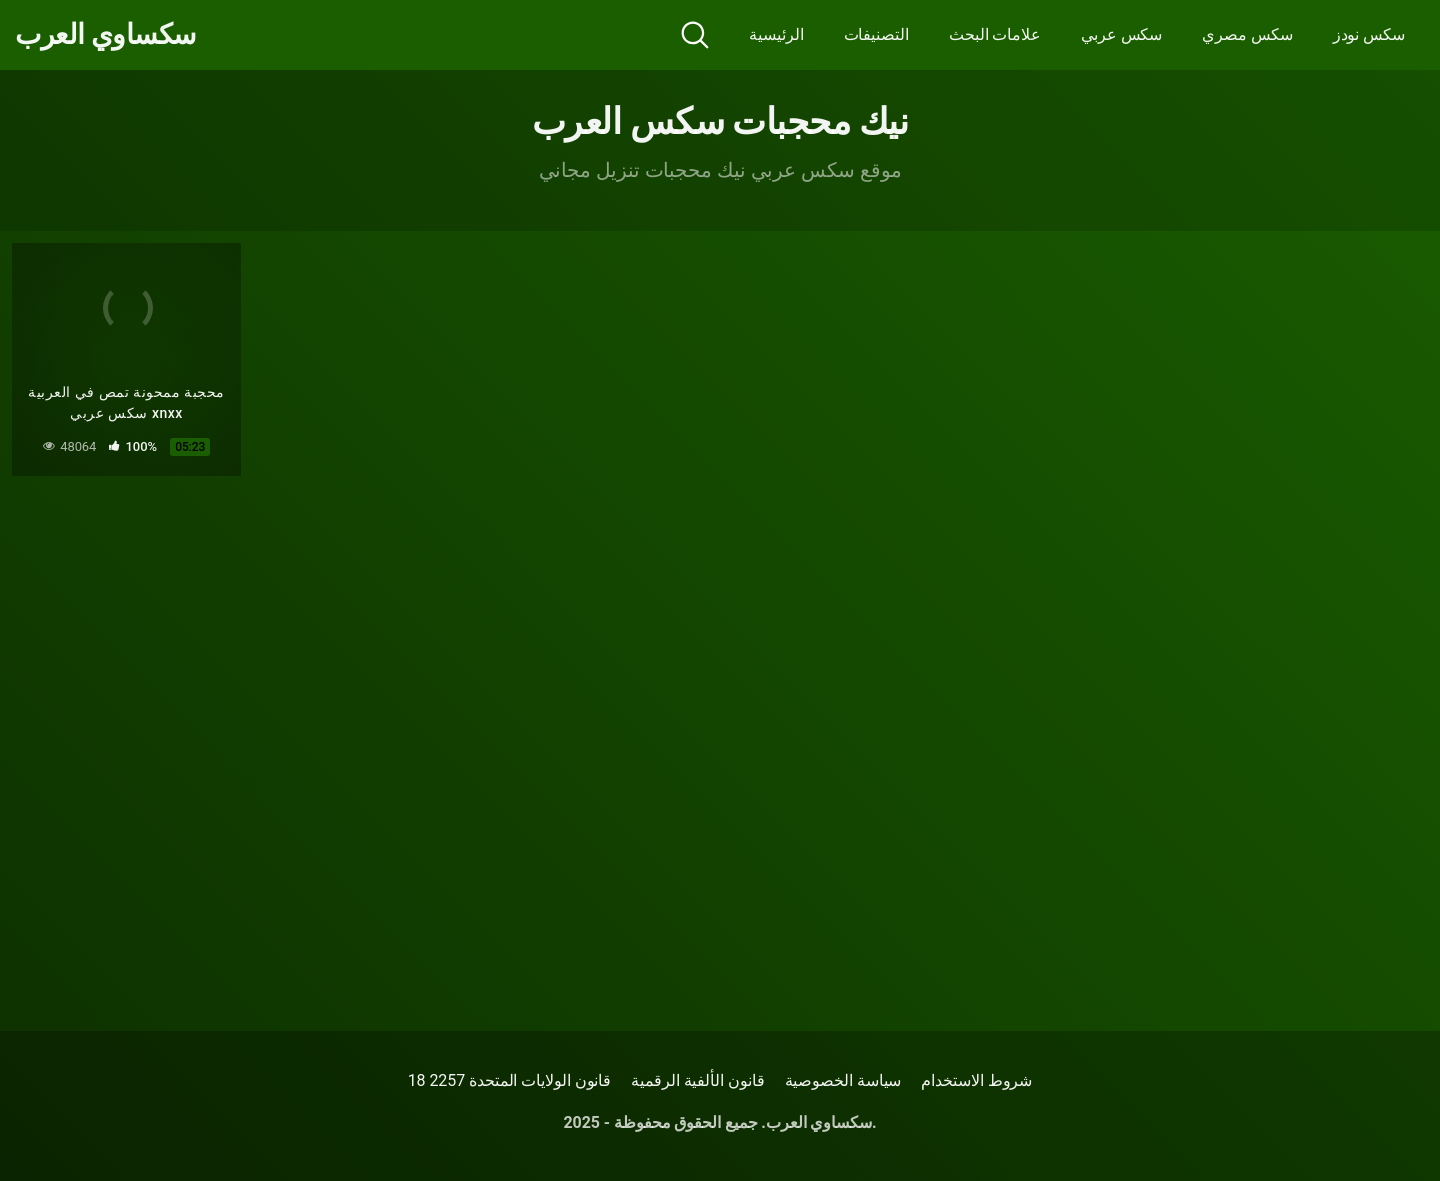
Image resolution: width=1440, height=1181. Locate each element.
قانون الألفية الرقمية (697, 1080)
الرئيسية (776, 34)
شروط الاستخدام (976, 1080)
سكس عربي (1121, 34)
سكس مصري (1247, 34)
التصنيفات (876, 34)
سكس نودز (1369, 34)
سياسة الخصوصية (843, 1080)
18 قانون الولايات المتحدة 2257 (510, 1080)
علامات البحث (995, 34)
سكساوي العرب (105, 35)
